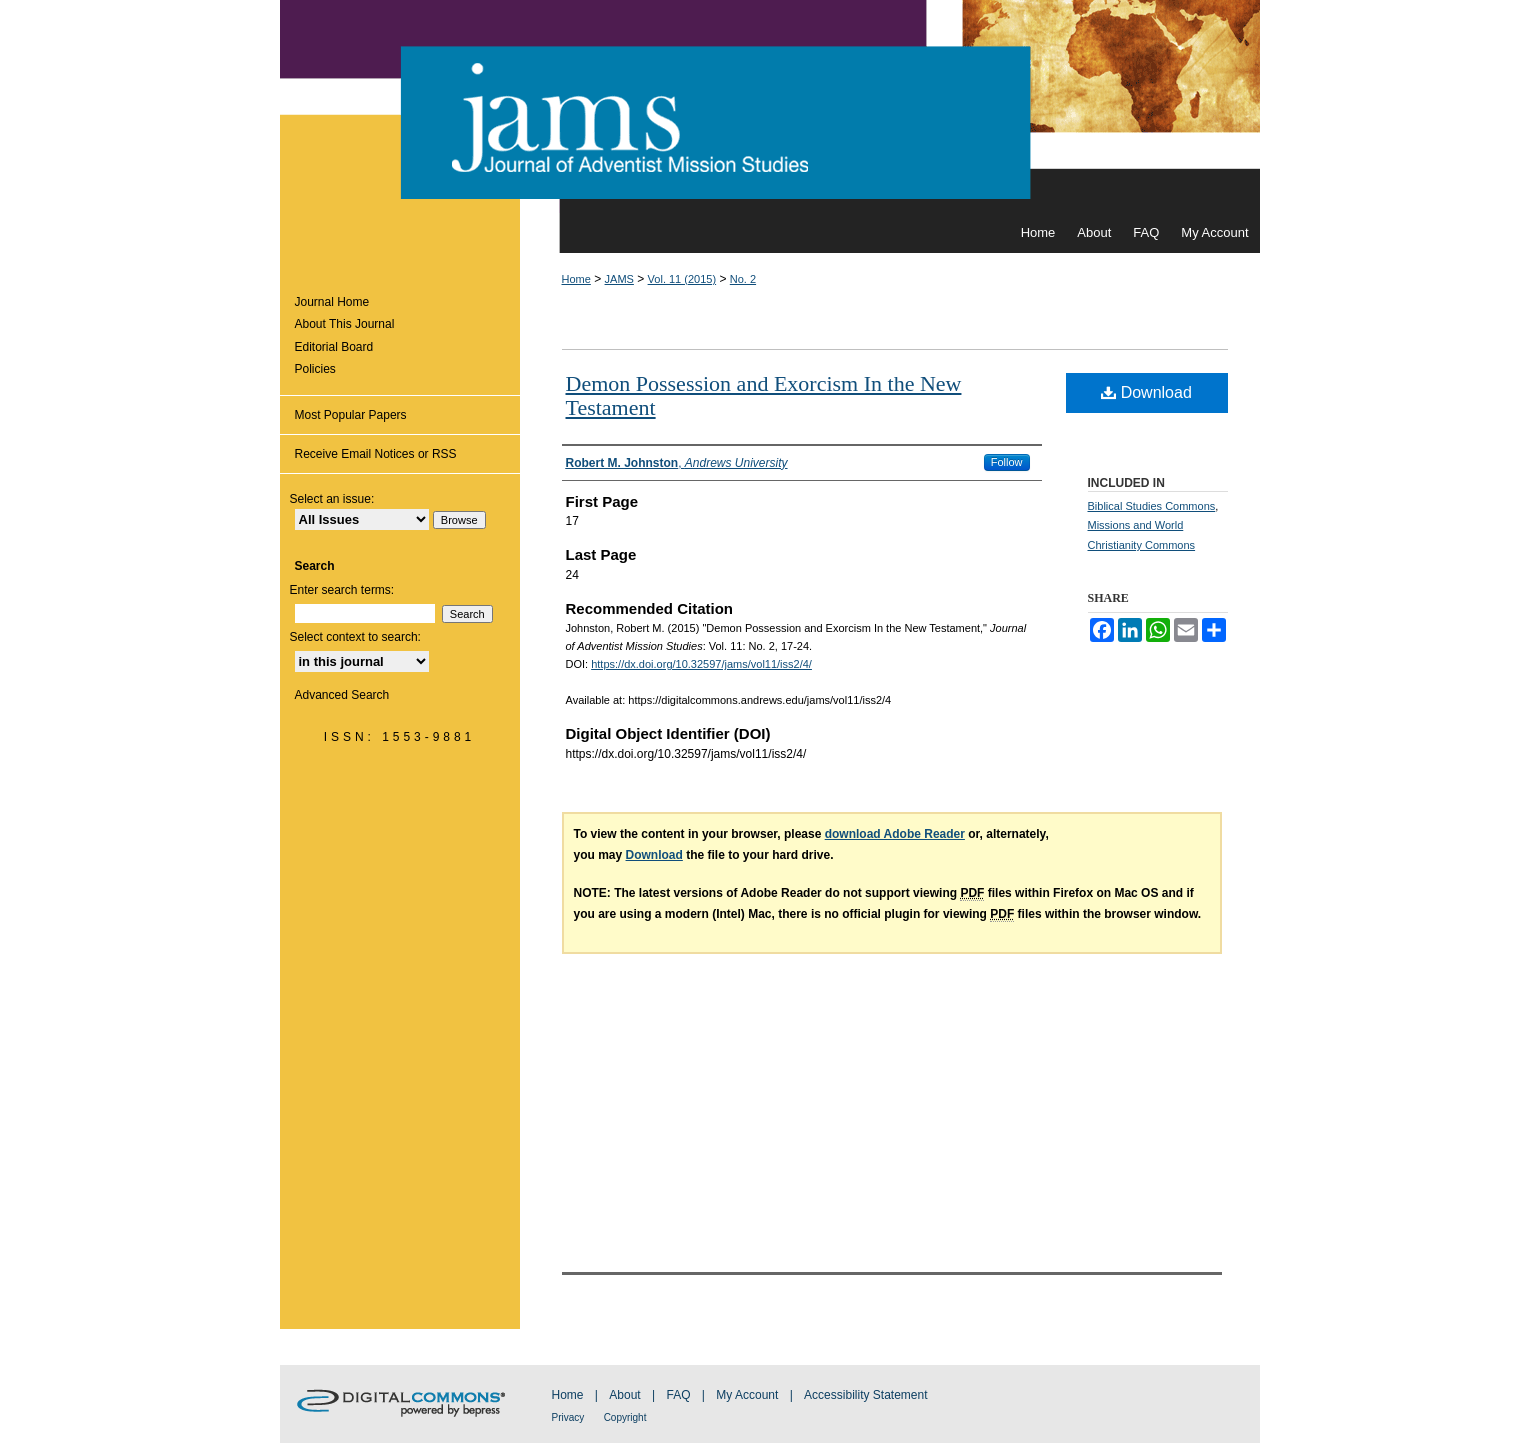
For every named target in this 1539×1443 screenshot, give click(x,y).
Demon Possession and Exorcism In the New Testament (764, 395)
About (624, 1395)
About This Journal (345, 324)
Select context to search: (355, 637)
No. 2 (743, 279)
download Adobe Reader (895, 834)
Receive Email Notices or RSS (376, 454)
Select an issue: (332, 499)
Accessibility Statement (865, 1395)
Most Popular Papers (351, 415)
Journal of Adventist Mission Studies (770, 106)
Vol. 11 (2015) (682, 279)
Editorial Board (334, 347)
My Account (747, 1395)
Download (1146, 392)
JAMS (619, 279)
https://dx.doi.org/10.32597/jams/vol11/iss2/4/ (701, 664)
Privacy (568, 1417)
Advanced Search (342, 695)
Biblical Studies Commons (1152, 506)
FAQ (678, 1395)
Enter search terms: (342, 590)
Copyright (625, 1417)
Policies (315, 369)
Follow (1007, 462)
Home (576, 279)
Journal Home (332, 302)
